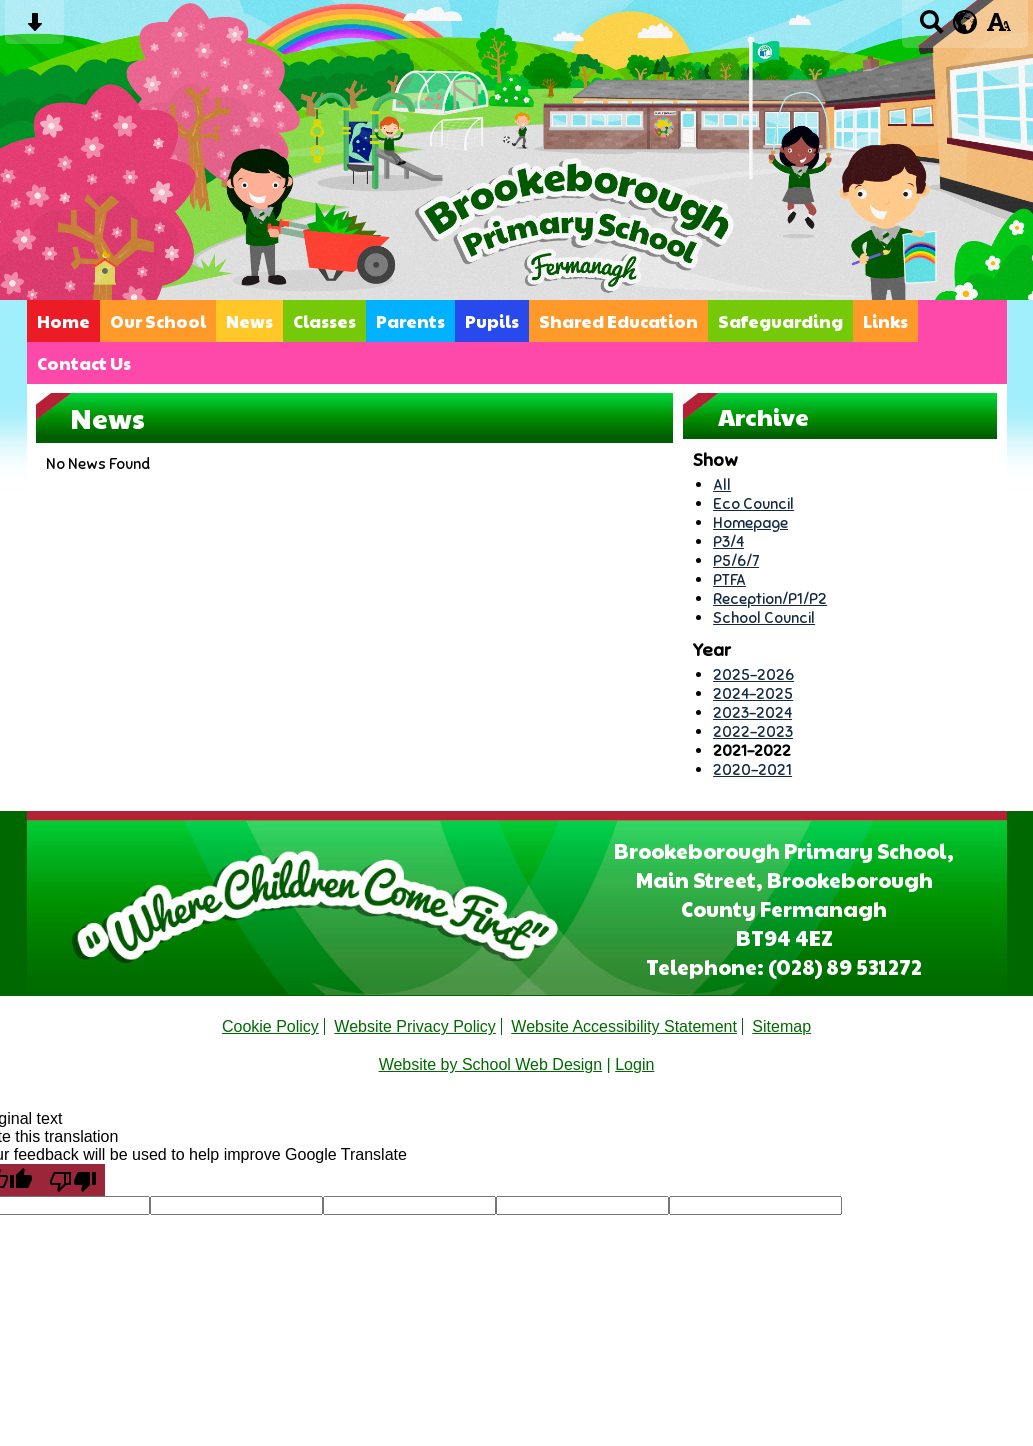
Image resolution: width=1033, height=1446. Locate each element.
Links (885, 321)
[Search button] (931, 28)
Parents (410, 321)
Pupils (492, 321)
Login (634, 1064)
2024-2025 (753, 693)
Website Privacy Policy (415, 1026)
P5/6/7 (736, 560)
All (722, 484)
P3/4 (728, 541)
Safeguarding (780, 321)
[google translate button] (965, 22)
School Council (764, 617)
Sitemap (781, 1026)
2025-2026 (753, 674)
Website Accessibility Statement (624, 1026)
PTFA (729, 579)
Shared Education (618, 321)
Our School (158, 321)
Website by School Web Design (491, 1064)
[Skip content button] (34, 28)
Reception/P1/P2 (770, 598)
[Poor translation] (73, 1180)
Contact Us (84, 363)
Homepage (750, 522)
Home (63, 321)
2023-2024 (752, 712)
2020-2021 (752, 769)
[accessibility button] (998, 28)
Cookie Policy (270, 1026)
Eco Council (753, 503)
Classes (324, 321)
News (249, 321)
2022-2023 (753, 731)
